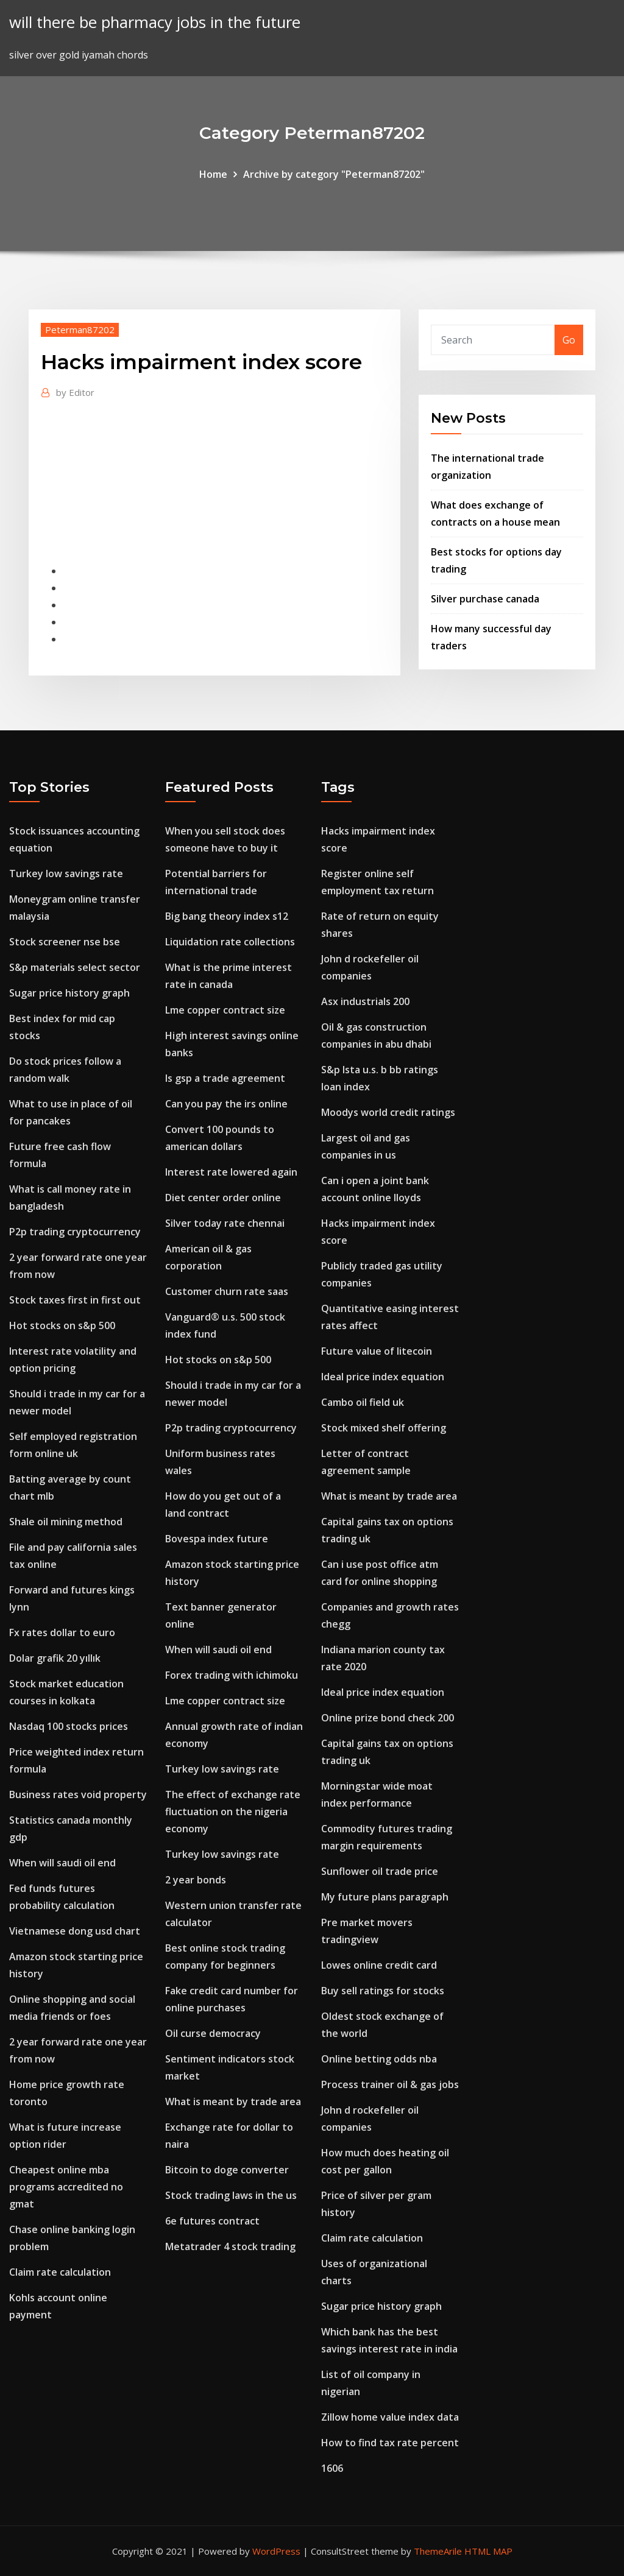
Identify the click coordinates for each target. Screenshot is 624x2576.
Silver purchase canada (485, 598)
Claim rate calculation (60, 2272)
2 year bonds (195, 1879)
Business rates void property (78, 1794)
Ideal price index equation (382, 1376)
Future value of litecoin (376, 1351)
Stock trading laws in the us (231, 2195)
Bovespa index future (216, 1538)
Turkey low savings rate (66, 873)
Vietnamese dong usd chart (74, 1931)
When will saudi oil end (62, 1862)
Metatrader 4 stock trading (230, 2246)
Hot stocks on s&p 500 (62, 1325)
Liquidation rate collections (230, 941)
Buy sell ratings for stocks (382, 1990)
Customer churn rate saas (226, 1291)
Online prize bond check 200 (387, 1717)
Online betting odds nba (379, 2059)
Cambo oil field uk (362, 1402)
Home (213, 174)
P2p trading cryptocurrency (75, 1231)
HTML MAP (488, 2551)
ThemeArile (438, 2551)
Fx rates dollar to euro (62, 1632)
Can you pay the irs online (226, 1103)
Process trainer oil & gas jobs (390, 2084)
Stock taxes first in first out (75, 1300)
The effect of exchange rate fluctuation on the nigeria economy (232, 1811)
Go (568, 340)
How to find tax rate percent (390, 2442)
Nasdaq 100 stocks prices (68, 1726)
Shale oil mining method (65, 1521)
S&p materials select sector (74, 967)
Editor (75, 392)
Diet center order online (223, 1197)
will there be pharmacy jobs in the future (154, 22)
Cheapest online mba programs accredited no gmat (66, 2187)
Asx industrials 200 (365, 1001)
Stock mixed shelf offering (383, 1427)
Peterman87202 (80, 329)
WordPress (276, 2551)
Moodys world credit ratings (388, 1112)
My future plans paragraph (384, 1897)
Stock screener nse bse (64, 941)
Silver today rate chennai (225, 1223)
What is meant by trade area (233, 2101)
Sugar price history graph (69, 993)
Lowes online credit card (379, 1965)
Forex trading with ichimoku (231, 1675)
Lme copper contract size (225, 1010)
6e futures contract (212, 2221)
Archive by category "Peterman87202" (334, 174)
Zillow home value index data (390, 2417)
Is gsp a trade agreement (225, 1078)
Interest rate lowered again (231, 1172)
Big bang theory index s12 (226, 916)
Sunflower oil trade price (379, 1871)
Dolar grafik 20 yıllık (55, 1658)
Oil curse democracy (213, 2033)
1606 (332, 2468)
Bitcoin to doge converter (227, 2169)
